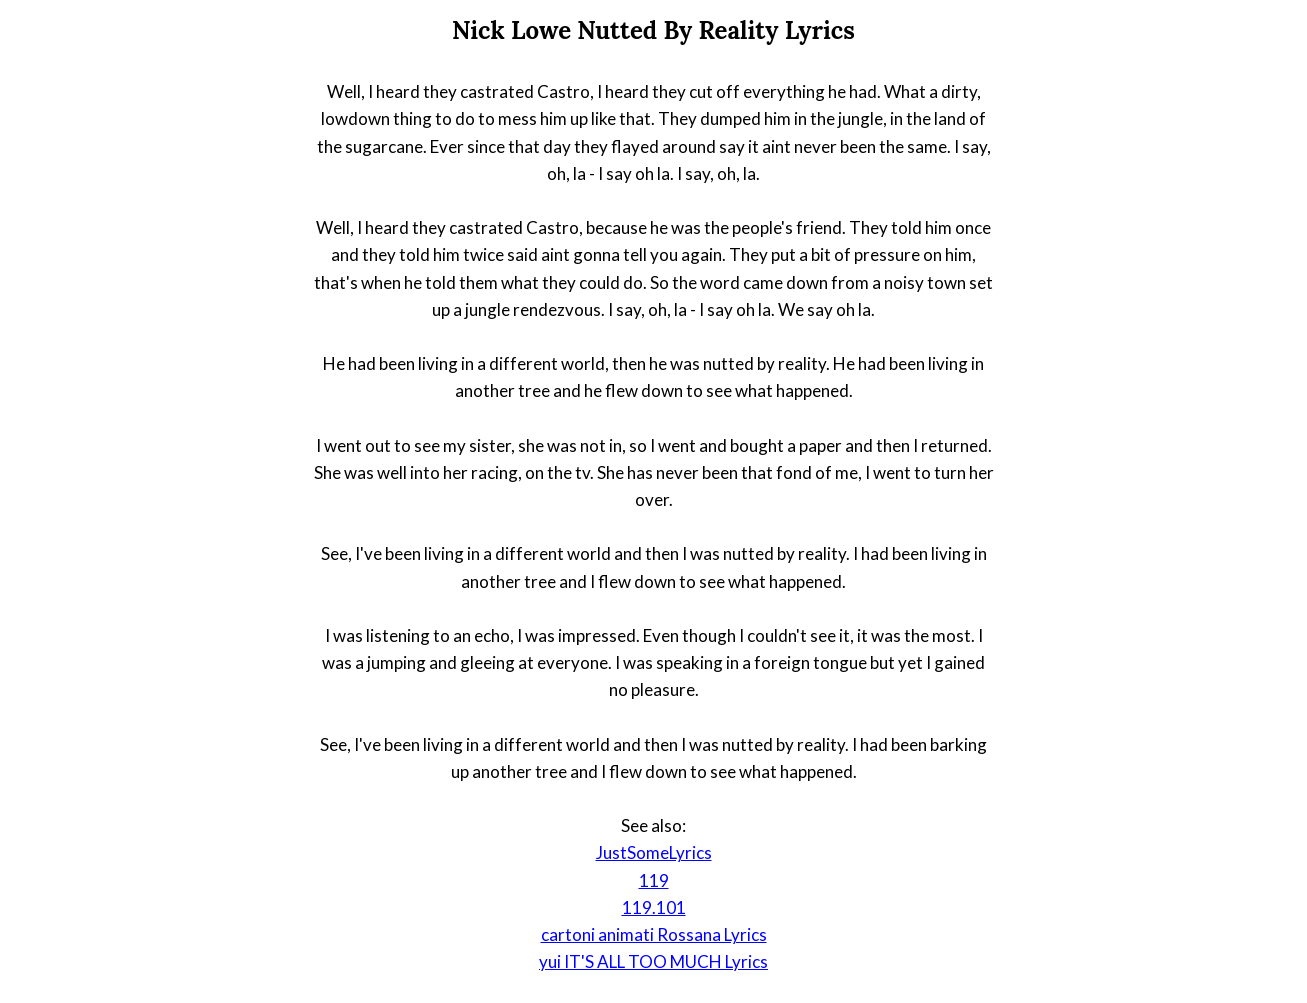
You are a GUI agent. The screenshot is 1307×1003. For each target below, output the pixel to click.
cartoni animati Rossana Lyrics (654, 934)
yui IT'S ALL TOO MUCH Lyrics (653, 961)
